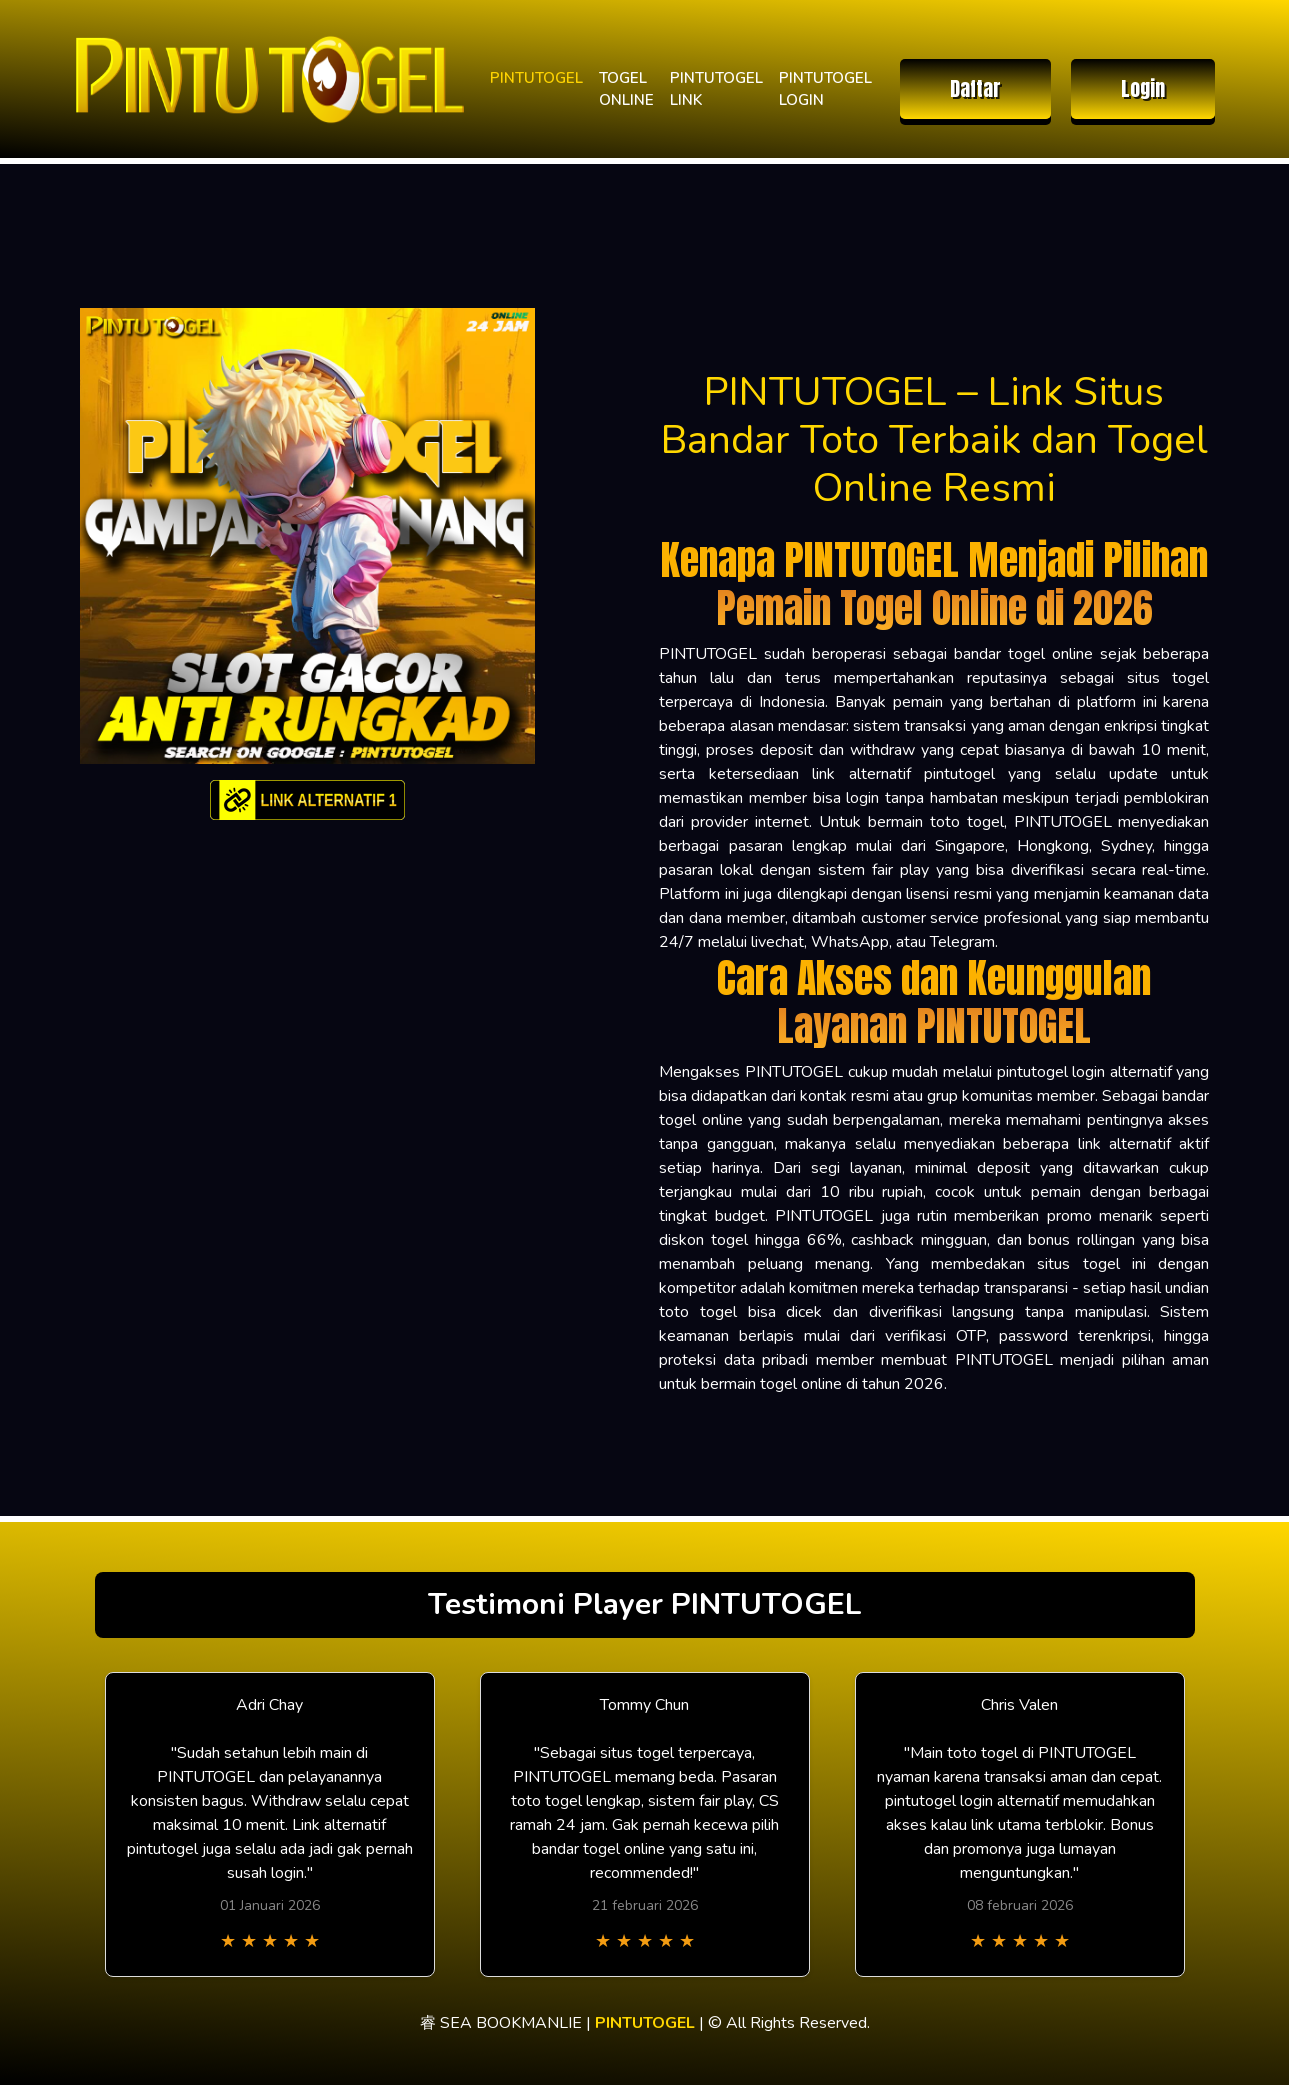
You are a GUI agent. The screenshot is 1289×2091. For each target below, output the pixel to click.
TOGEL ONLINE (626, 89)
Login (1143, 88)
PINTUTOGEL (536, 78)
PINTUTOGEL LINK (716, 89)
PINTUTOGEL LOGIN (825, 89)
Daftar (975, 88)
